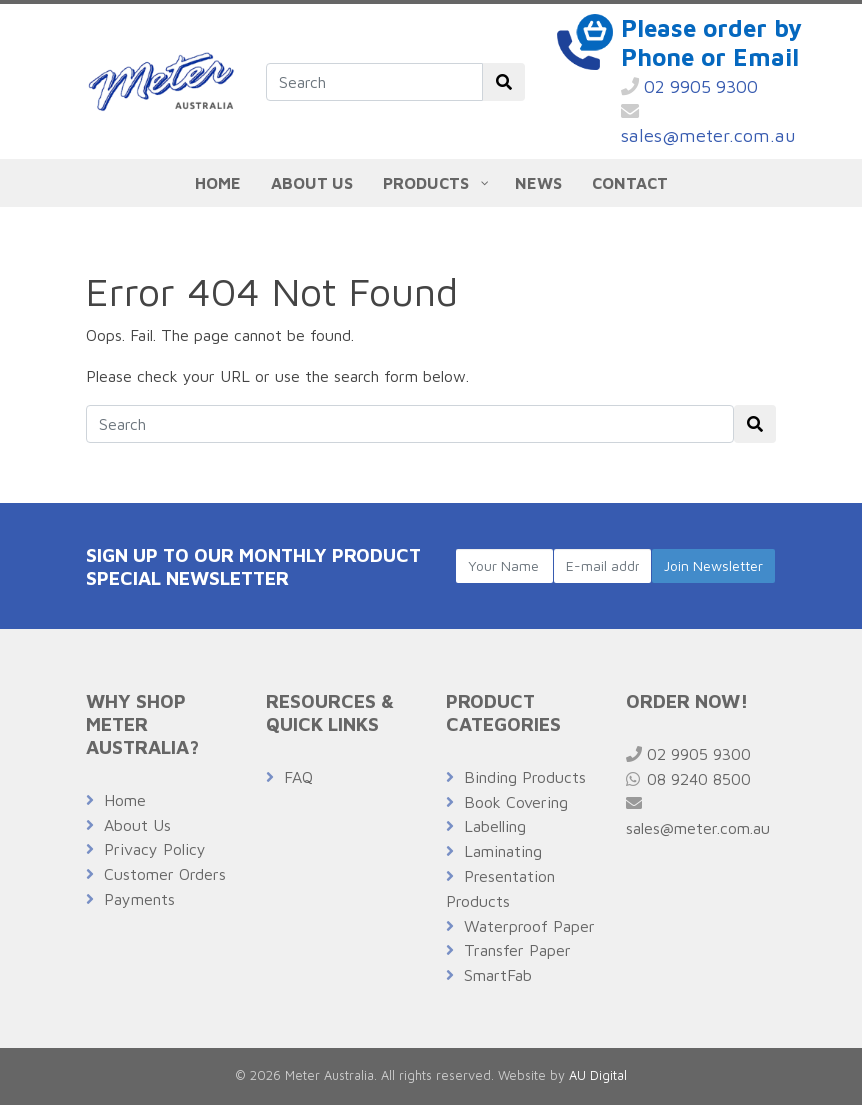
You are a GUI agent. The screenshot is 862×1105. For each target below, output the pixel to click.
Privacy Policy (155, 849)
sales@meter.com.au (708, 124)
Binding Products (525, 777)
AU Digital (598, 1075)
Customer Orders (165, 874)
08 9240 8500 (688, 779)
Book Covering (516, 802)
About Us (137, 825)
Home (125, 800)
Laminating (503, 851)
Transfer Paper (517, 950)
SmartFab (498, 975)
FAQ (298, 777)
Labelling (495, 826)
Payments (139, 899)
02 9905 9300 (689, 86)
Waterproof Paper (529, 926)
